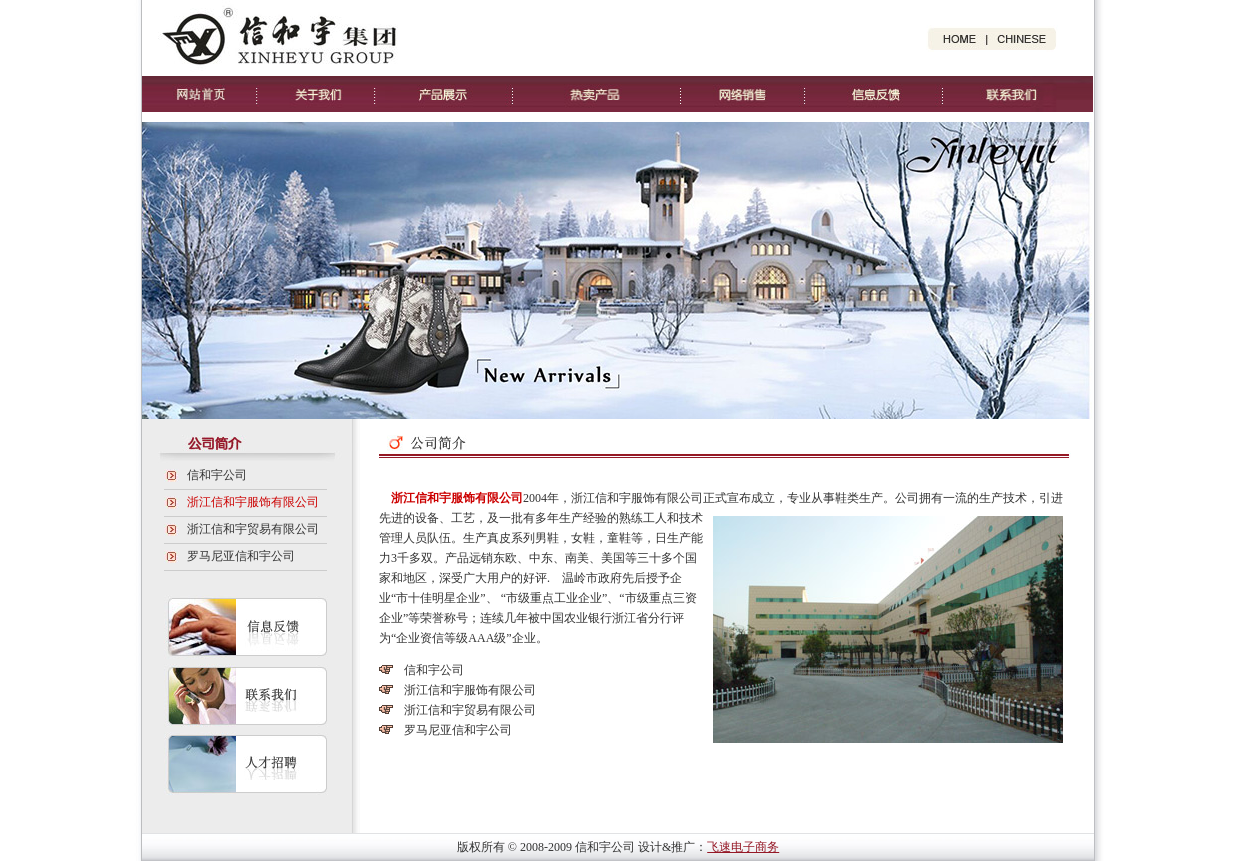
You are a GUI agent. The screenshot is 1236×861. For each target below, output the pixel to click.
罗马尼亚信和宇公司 (241, 556)
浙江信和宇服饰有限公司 (253, 502)
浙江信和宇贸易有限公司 (253, 529)
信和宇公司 (217, 475)
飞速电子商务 (743, 847)
